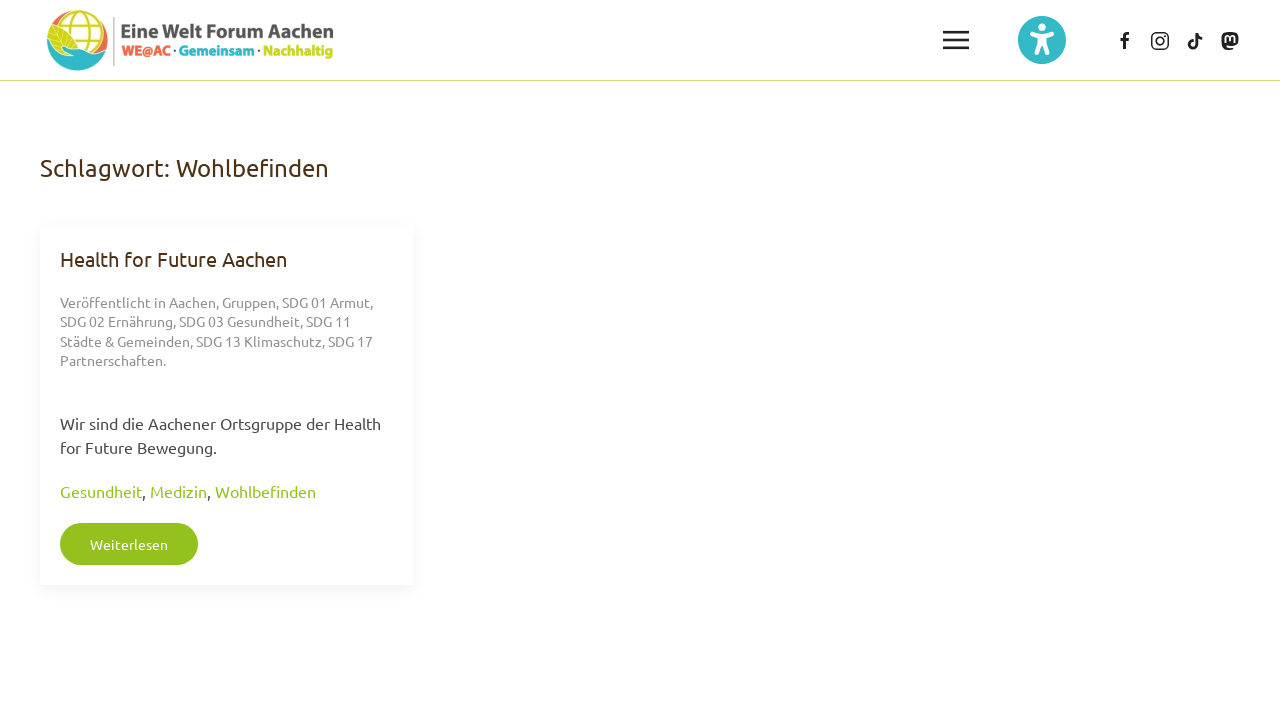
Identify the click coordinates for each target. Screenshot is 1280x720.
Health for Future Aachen (173, 258)
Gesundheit (101, 491)
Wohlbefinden (265, 491)
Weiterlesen (129, 544)
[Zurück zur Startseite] (190, 40)
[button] (956, 40)
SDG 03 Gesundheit (239, 321)
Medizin (178, 491)
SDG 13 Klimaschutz (259, 341)
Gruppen (249, 302)
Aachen (192, 302)
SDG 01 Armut (326, 302)
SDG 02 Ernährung (116, 321)
